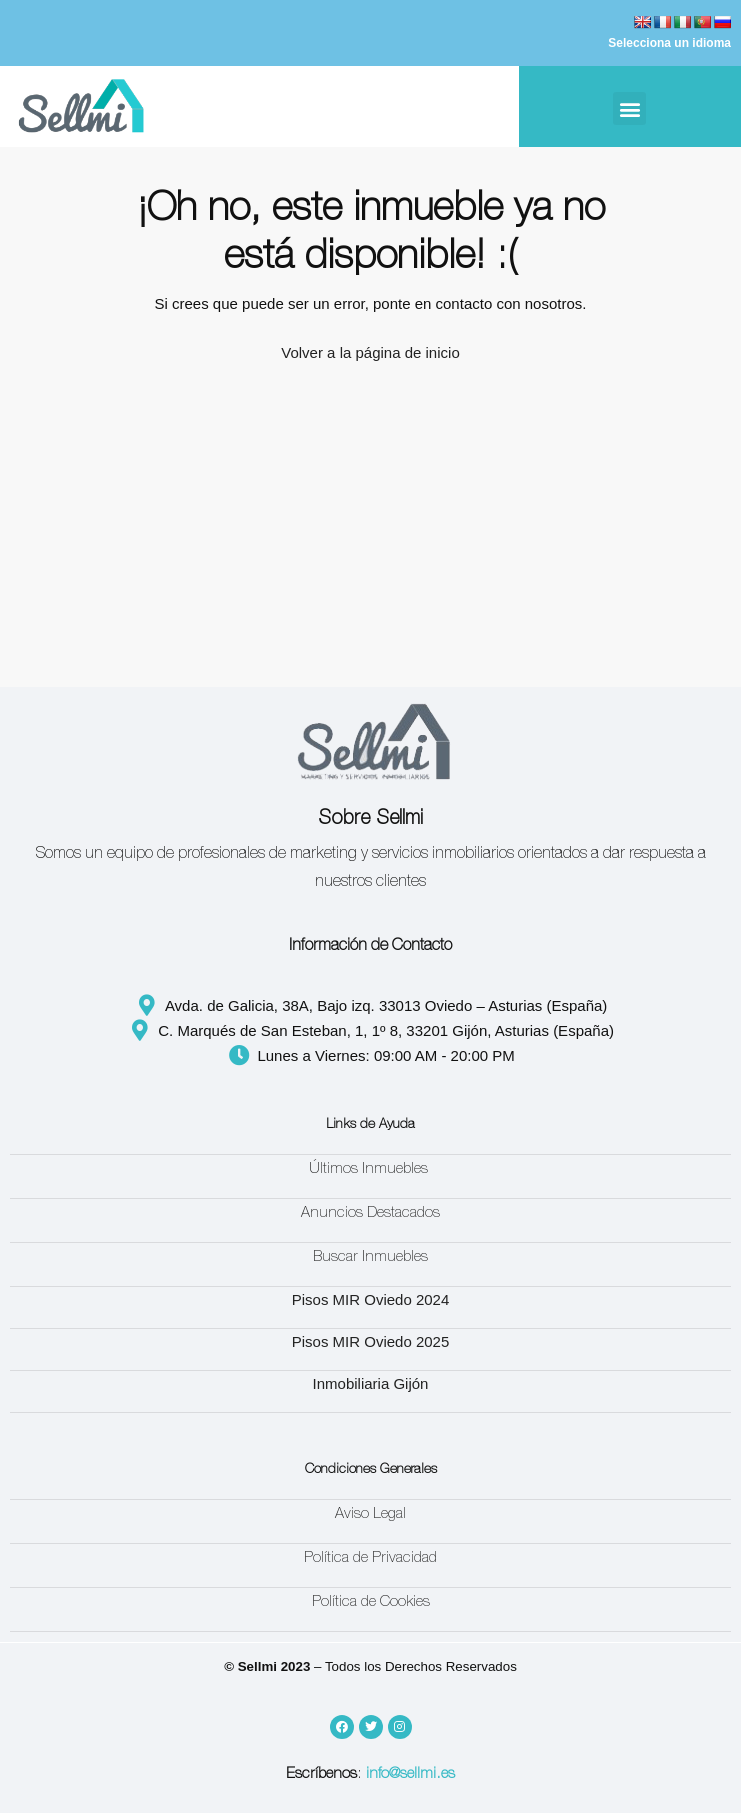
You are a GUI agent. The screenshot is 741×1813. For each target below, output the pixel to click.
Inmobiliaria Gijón (371, 1383)
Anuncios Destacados (370, 1213)
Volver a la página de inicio (370, 352)
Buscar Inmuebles (370, 1257)
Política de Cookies (371, 1602)
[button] (629, 108)
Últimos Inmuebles (370, 1169)
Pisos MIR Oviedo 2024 (371, 1299)
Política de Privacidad (370, 1558)
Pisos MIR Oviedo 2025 (371, 1341)
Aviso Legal (370, 1514)
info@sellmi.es (410, 1774)
